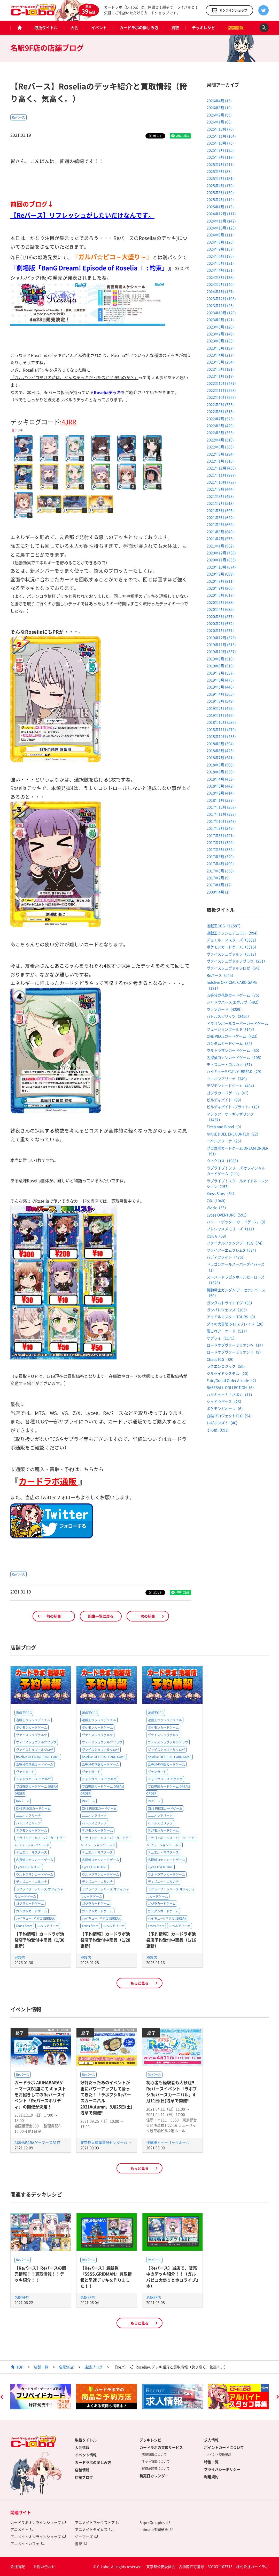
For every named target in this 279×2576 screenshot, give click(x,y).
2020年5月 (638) (220, 602)
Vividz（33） (217, 1207)
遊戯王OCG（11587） (225, 925)
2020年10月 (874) (221, 566)
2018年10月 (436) (221, 736)
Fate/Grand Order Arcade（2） (232, 1380)
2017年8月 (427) (220, 835)
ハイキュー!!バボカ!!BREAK (35, 1918)
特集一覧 (211, 2461)
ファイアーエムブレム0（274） (232, 1250)
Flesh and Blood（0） (225, 1126)
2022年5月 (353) (220, 432)
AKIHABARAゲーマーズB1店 (37, 2142)
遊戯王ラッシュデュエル (33, 1720)
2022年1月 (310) (220, 460)
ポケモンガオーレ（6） (226, 1408)
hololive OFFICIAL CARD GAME (37, 1757)
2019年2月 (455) (220, 708)
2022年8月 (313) (220, 411)
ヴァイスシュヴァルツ (31, 1735)
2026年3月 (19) (219, 107)
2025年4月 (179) (220, 185)
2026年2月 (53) (219, 114)
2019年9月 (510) (220, 658)
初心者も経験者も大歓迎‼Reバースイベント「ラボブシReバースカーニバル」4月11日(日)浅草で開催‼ (171, 2091)
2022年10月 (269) (221, 397)
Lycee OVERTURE (28, 1867)
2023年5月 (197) (220, 347)
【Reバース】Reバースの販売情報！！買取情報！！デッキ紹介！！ (40, 2273)
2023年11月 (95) (220, 305)
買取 (175, 27)
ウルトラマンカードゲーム (34, 1874)
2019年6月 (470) (220, 679)
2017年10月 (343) (221, 821)
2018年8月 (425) (220, 750)
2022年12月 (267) (221, 383)
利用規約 (211, 2476)
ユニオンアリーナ (28, 1815)
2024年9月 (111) (220, 234)
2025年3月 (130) (220, 192)
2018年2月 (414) (220, 792)
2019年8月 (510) (220, 665)
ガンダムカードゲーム (31, 1911)
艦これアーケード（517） (228, 1330)
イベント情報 (86, 2454)
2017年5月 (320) (220, 856)
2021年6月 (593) (220, 510)
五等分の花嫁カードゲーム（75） (234, 995)
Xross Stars (24, 1925)
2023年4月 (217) (220, 354)
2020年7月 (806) (220, 588)
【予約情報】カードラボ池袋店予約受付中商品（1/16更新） (171, 1940)
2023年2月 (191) (220, 369)
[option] (40, 2397)
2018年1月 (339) (220, 800)
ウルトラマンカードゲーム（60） (234, 1050)
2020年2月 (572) (220, 623)
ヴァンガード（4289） (225, 1009)
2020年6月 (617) (220, 595)
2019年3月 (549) (220, 701)
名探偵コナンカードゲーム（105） (235, 1057)
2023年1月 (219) (220, 376)
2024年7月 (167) (220, 248)
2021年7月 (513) (220, 503)
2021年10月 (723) (221, 482)
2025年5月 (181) (220, 178)
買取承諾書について (156, 2468)
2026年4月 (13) (219, 100)
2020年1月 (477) (220, 630)
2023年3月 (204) (220, 361)
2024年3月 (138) (220, 277)
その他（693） (219, 1429)
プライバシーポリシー (222, 2469)
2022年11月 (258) (221, 390)
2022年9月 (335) (220, 404)
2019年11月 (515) (221, 644)
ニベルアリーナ (48, 1925)
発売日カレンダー (154, 2475)
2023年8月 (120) (220, 326)
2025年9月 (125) (220, 150)
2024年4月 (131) (220, 270)
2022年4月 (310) (220, 439)
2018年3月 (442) (220, 785)
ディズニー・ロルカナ (31, 1882)
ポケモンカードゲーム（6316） (232, 946)
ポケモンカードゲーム (31, 1727)
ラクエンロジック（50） (227, 1366)
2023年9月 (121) (220, 319)
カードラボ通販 (48, 1481)
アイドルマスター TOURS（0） (232, 1316)
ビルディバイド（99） (225, 1099)
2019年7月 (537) (220, 672)
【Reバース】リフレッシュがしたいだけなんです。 (82, 215)
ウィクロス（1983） (223, 1160)
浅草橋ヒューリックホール (168, 2142)
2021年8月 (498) (220, 496)
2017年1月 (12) (219, 884)
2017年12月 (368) (221, 807)
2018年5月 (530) (220, 771)
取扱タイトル (46, 27)
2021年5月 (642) (220, 517)
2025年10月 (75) (220, 142)
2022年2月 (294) (220, 453)
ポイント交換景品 (218, 2454)
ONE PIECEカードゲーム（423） (233, 1036)
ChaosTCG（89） (221, 1359)
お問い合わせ (44, 2566)
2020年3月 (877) (220, 616)
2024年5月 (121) (220, 263)
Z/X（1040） (217, 1200)
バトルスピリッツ (28, 1823)
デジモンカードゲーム (31, 1830)
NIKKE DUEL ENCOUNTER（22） (233, 1133)
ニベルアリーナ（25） (225, 1140)
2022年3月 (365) (220, 446)
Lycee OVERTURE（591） (228, 1214)
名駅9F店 (21, 2297)
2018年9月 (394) (220, 743)
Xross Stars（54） (221, 1193)
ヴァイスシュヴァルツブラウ (36, 1742)
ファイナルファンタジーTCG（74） (236, 1242)
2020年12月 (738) (221, 552)
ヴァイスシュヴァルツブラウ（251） (237, 961)
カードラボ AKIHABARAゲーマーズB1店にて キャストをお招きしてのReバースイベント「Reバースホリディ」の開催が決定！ (40, 2094)
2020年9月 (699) (220, 573)
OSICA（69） (217, 1235)
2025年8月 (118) (220, 157)
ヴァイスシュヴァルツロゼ (34, 1749)
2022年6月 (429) (220, 425)
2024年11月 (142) (221, 220)
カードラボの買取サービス (161, 2447)
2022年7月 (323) (220, 418)
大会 (74, 27)
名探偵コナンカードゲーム (34, 1859)
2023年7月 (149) (220, 333)
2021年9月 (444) (220, 489)
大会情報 (82, 2447)
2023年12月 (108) (221, 298)
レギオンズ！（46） (223, 1422)
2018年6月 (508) (220, 764)
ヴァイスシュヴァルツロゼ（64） (234, 968)
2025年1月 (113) (220, 206)
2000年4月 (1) (218, 891)
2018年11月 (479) (221, 729)
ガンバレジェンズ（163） (228, 1309)
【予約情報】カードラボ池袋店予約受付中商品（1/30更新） (39, 1940)
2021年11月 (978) (221, 475)
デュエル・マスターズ (31, 1852)
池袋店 (19, 1957)
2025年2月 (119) (220, 199)
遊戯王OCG (24, 1712)
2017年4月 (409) (220, 863)
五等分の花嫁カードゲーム (34, 1764)
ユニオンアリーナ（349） (228, 1078)
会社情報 (17, 2566)
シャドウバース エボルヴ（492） (234, 1002)
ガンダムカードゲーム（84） (230, 1043)
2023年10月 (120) (221, 312)
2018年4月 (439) (220, 778)
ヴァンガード (25, 1772)
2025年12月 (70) (220, 129)
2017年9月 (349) (220, 828)
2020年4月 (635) (220, 609)
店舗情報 (236, 27)
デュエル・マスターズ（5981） (232, 939)
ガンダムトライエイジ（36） (230, 1302)
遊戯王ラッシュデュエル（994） (233, 932)
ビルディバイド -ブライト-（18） (234, 1106)
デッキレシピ (203, 27)
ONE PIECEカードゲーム (33, 1808)
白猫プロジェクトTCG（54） (230, 1415)
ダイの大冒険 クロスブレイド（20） (236, 1323)
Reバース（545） (221, 975)
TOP (19, 2366)
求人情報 (211, 2439)
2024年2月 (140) (220, 284)
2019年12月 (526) (221, 637)
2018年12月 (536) (221, 722)
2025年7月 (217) (220, 164)
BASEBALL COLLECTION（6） (231, 1387)
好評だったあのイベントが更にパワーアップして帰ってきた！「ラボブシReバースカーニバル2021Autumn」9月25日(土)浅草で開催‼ (106, 2097)
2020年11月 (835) (221, 559)
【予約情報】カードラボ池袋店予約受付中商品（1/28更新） (105, 1940)
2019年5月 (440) (220, 686)
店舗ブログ (93, 2366)
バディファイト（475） (226, 1257)
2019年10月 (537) (221, 651)
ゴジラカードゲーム (30, 1904)
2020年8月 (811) (220, 581)
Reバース (18, 117)
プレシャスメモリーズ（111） (231, 1228)
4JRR (69, 421)
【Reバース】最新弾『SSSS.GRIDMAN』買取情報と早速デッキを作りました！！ (106, 2276)
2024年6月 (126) (220, 256)
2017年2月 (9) (218, 877)
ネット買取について (156, 2461)
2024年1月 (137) (220, 291)
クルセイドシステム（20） (229, 1373)
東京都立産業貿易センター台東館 (107, 2142)
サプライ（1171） (222, 1338)
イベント (99, 27)
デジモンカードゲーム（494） (231, 1085)
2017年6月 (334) (220, 849)
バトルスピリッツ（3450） (229, 1016)
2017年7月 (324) (220, 842)
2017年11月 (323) (221, 814)
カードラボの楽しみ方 (139, 27)
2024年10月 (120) (221, 227)
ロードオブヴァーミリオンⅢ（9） (235, 1352)
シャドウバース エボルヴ (33, 1779)
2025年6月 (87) (219, 171)
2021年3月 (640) (220, 531)
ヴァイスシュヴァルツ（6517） (232, 954)
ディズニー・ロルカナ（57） (230, 1064)
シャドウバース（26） (225, 1401)
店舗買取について (154, 2454)
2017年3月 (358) (220, 870)
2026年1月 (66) (219, 121)
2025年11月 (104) (221, 135)
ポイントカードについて (224, 2447)
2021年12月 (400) (221, 467)
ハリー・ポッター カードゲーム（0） (237, 1221)
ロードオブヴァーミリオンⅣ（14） (236, 1345)
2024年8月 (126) (220, 241)
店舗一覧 (41, 2366)
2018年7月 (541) (220, 757)
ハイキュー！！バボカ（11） (230, 1394)
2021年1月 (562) (220, 545)
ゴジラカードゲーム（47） (229, 1092)
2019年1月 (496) (220, 715)
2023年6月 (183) (220, 340)
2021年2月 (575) (220, 538)
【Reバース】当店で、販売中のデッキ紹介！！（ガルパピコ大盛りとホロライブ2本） (172, 2276)
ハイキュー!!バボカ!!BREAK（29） (235, 1071)
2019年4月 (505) (220, 694)
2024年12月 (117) (221, 213)
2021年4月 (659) (220, 524)
